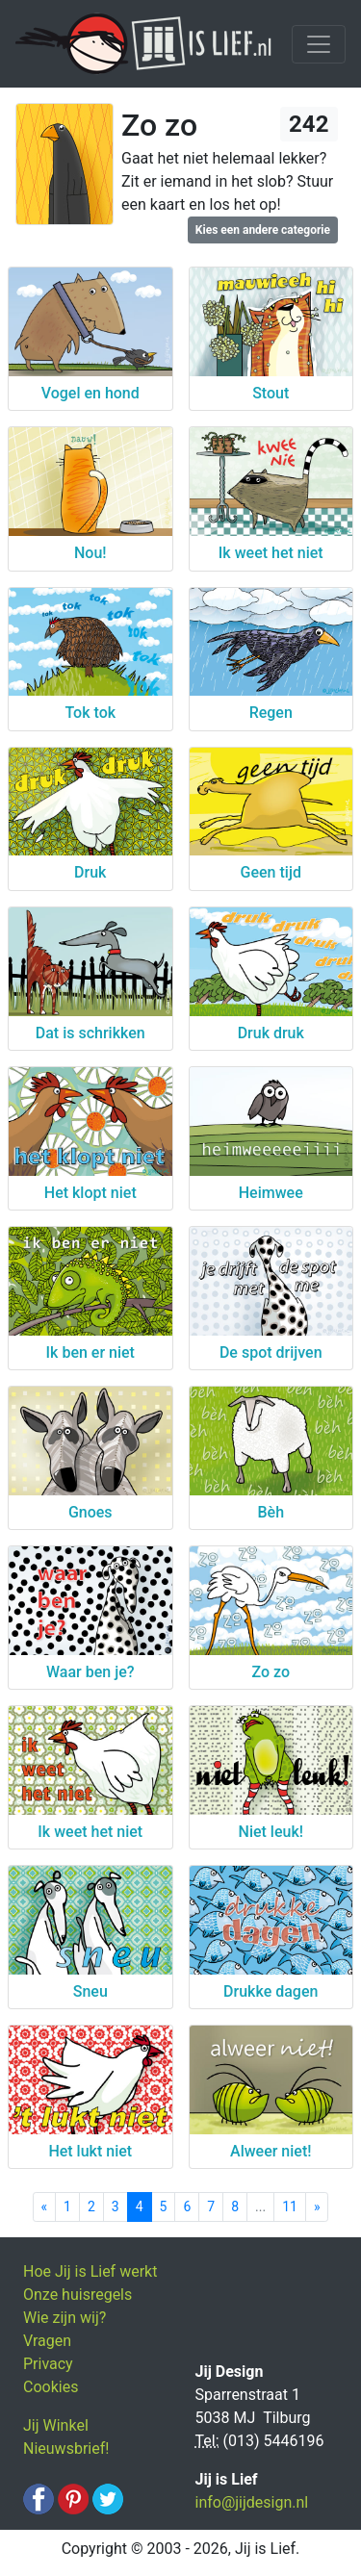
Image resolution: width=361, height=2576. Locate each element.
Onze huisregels (77, 2294)
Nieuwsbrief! (66, 2448)
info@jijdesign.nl (252, 2502)
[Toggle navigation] (319, 44)
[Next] (317, 2207)
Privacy (48, 2364)
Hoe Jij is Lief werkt (90, 2271)
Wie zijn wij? (64, 2317)
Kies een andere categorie (262, 230)
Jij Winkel (56, 2425)
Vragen (47, 2341)
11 (289, 2206)
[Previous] (45, 2207)
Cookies (50, 2387)
